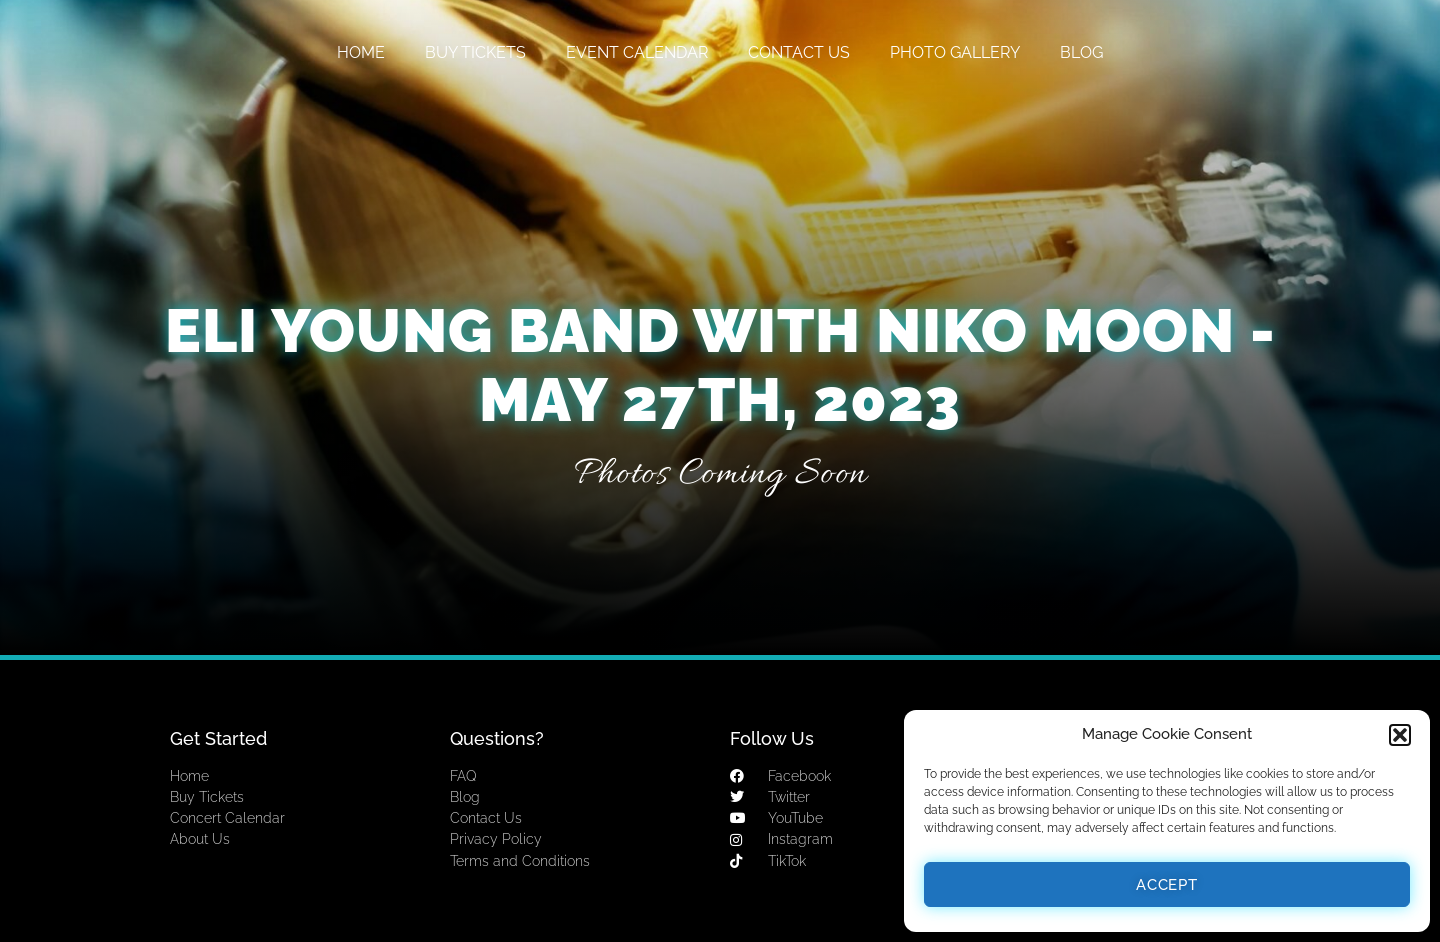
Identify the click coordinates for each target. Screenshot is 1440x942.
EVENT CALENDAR (637, 52)
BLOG (1081, 52)
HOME (361, 52)
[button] (1400, 735)
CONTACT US (799, 52)
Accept (1166, 885)
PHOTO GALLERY (955, 52)
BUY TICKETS (475, 52)
